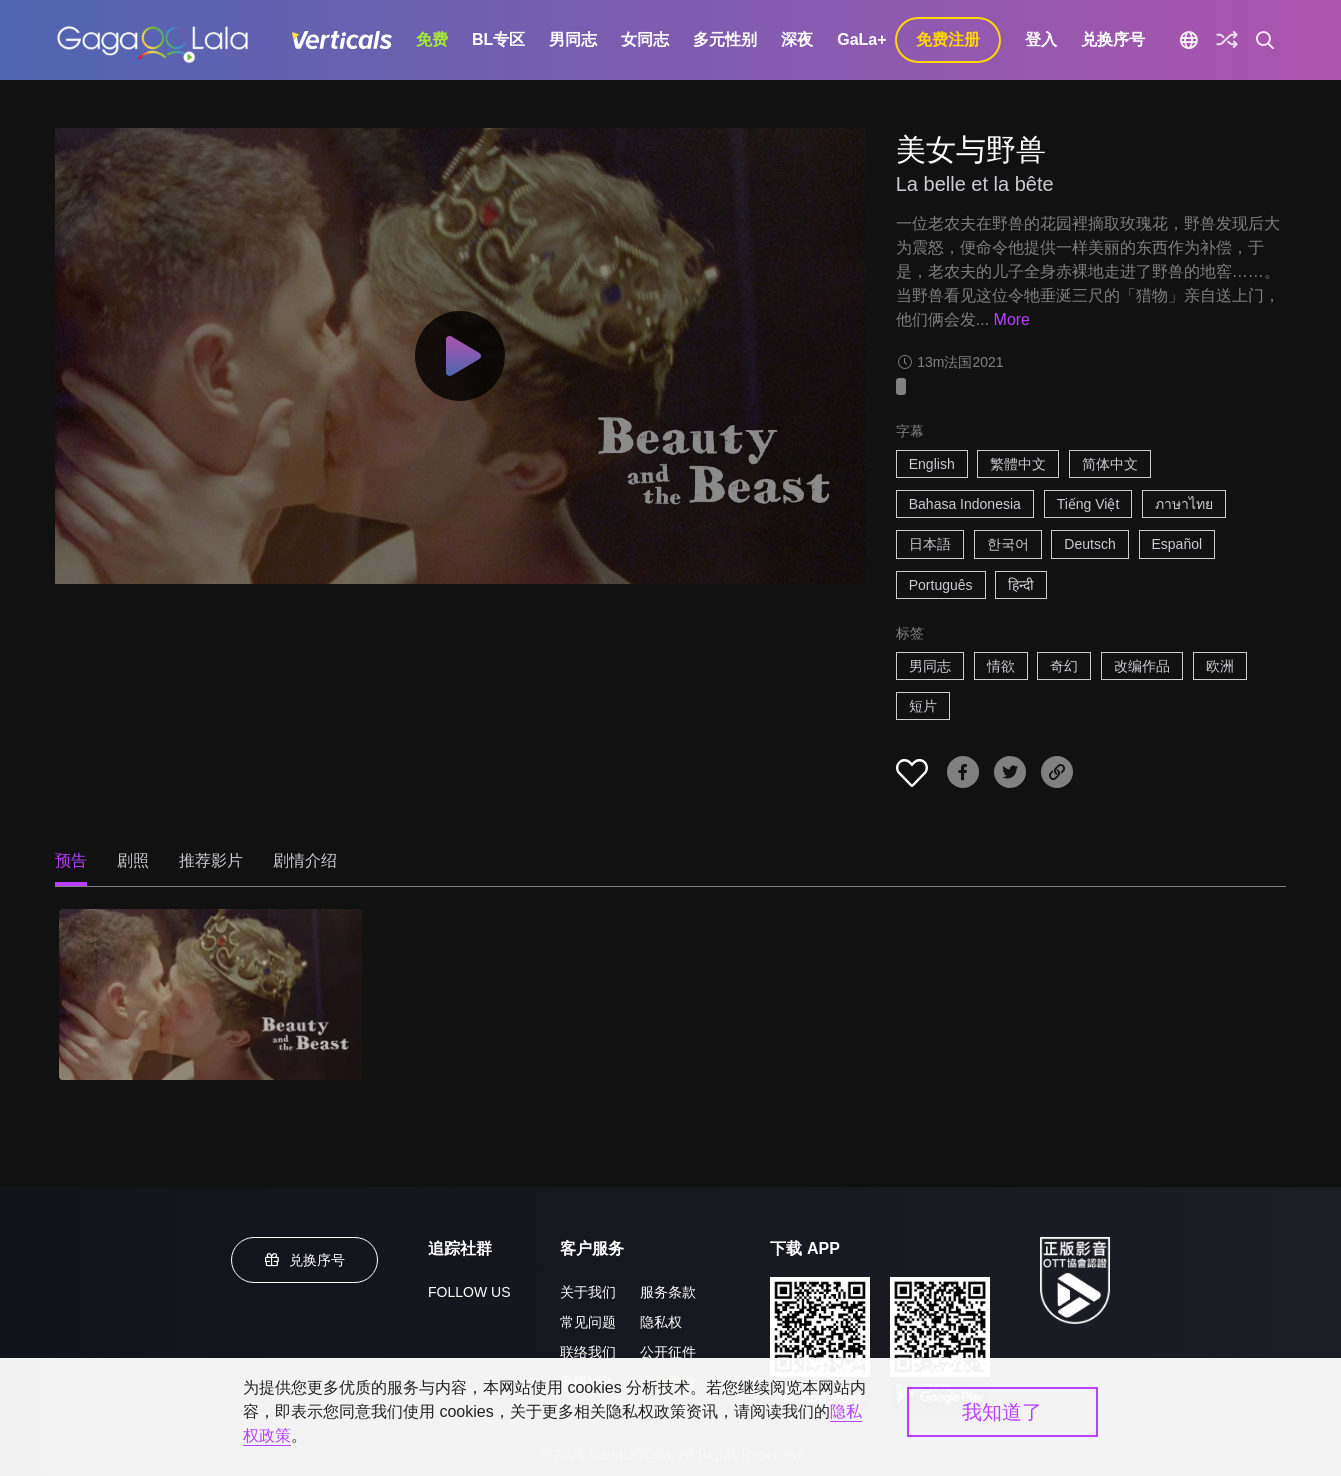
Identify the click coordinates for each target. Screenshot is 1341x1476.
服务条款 (668, 1292)
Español (1177, 544)
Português (941, 585)
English (932, 464)
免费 (432, 39)
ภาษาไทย (1184, 504)
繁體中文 (1018, 464)
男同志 (573, 39)
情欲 (1001, 666)
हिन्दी (1021, 585)
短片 (923, 706)
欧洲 (1220, 666)
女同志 (645, 39)
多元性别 (725, 39)
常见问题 (588, 1322)
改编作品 (1142, 666)
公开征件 (668, 1352)
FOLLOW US (469, 1292)
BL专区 (498, 39)
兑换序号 (1113, 39)
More (1012, 319)
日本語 (930, 544)
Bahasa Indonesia (965, 504)
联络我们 (588, 1352)
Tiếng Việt (1088, 504)
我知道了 (1002, 1412)
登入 (1041, 39)
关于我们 (588, 1292)
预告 (71, 860)
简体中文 (1110, 464)
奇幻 (1064, 666)
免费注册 (948, 39)
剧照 (133, 860)
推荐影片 (211, 860)
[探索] (1227, 40)
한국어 (1008, 544)
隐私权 (661, 1322)
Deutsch (1089, 544)
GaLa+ (861, 39)
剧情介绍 (305, 860)
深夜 (797, 39)
